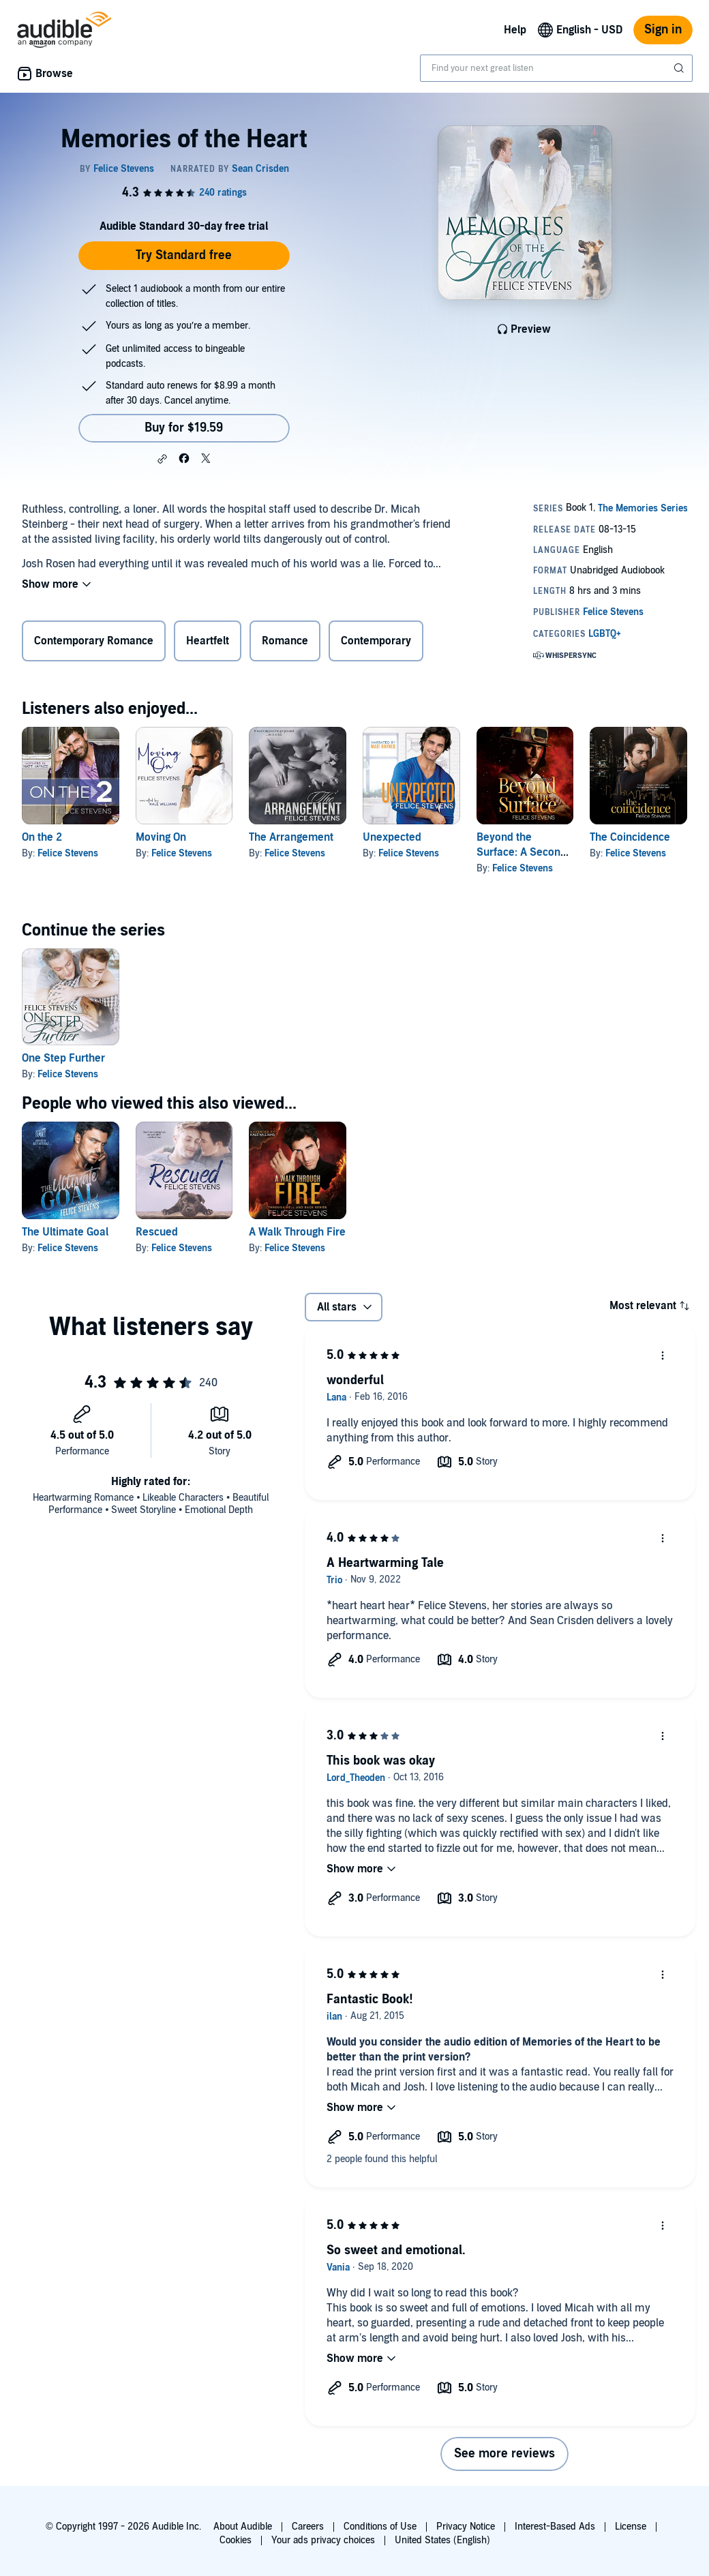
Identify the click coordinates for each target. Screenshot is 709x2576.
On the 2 (42, 837)
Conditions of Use (380, 2526)
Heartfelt (207, 641)
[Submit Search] (680, 68)
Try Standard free (184, 255)
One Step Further (63, 1058)
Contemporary (376, 641)
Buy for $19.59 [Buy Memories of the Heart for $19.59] (184, 428)
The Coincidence (630, 837)
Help (515, 30)
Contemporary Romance (93, 641)
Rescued (157, 1232)
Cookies (236, 2540)
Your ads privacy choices (323, 2540)
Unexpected (392, 837)
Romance (285, 641)
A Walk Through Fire (297, 1232)
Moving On (161, 837)
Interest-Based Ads (555, 2526)
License (630, 2526)
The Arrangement (291, 837)
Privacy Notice (465, 2526)
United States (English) (442, 2540)
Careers (308, 2526)
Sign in (663, 30)
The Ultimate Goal (65, 1232)
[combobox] (556, 68)
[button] (162, 458)
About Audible (242, 2526)
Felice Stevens (67, 853)
